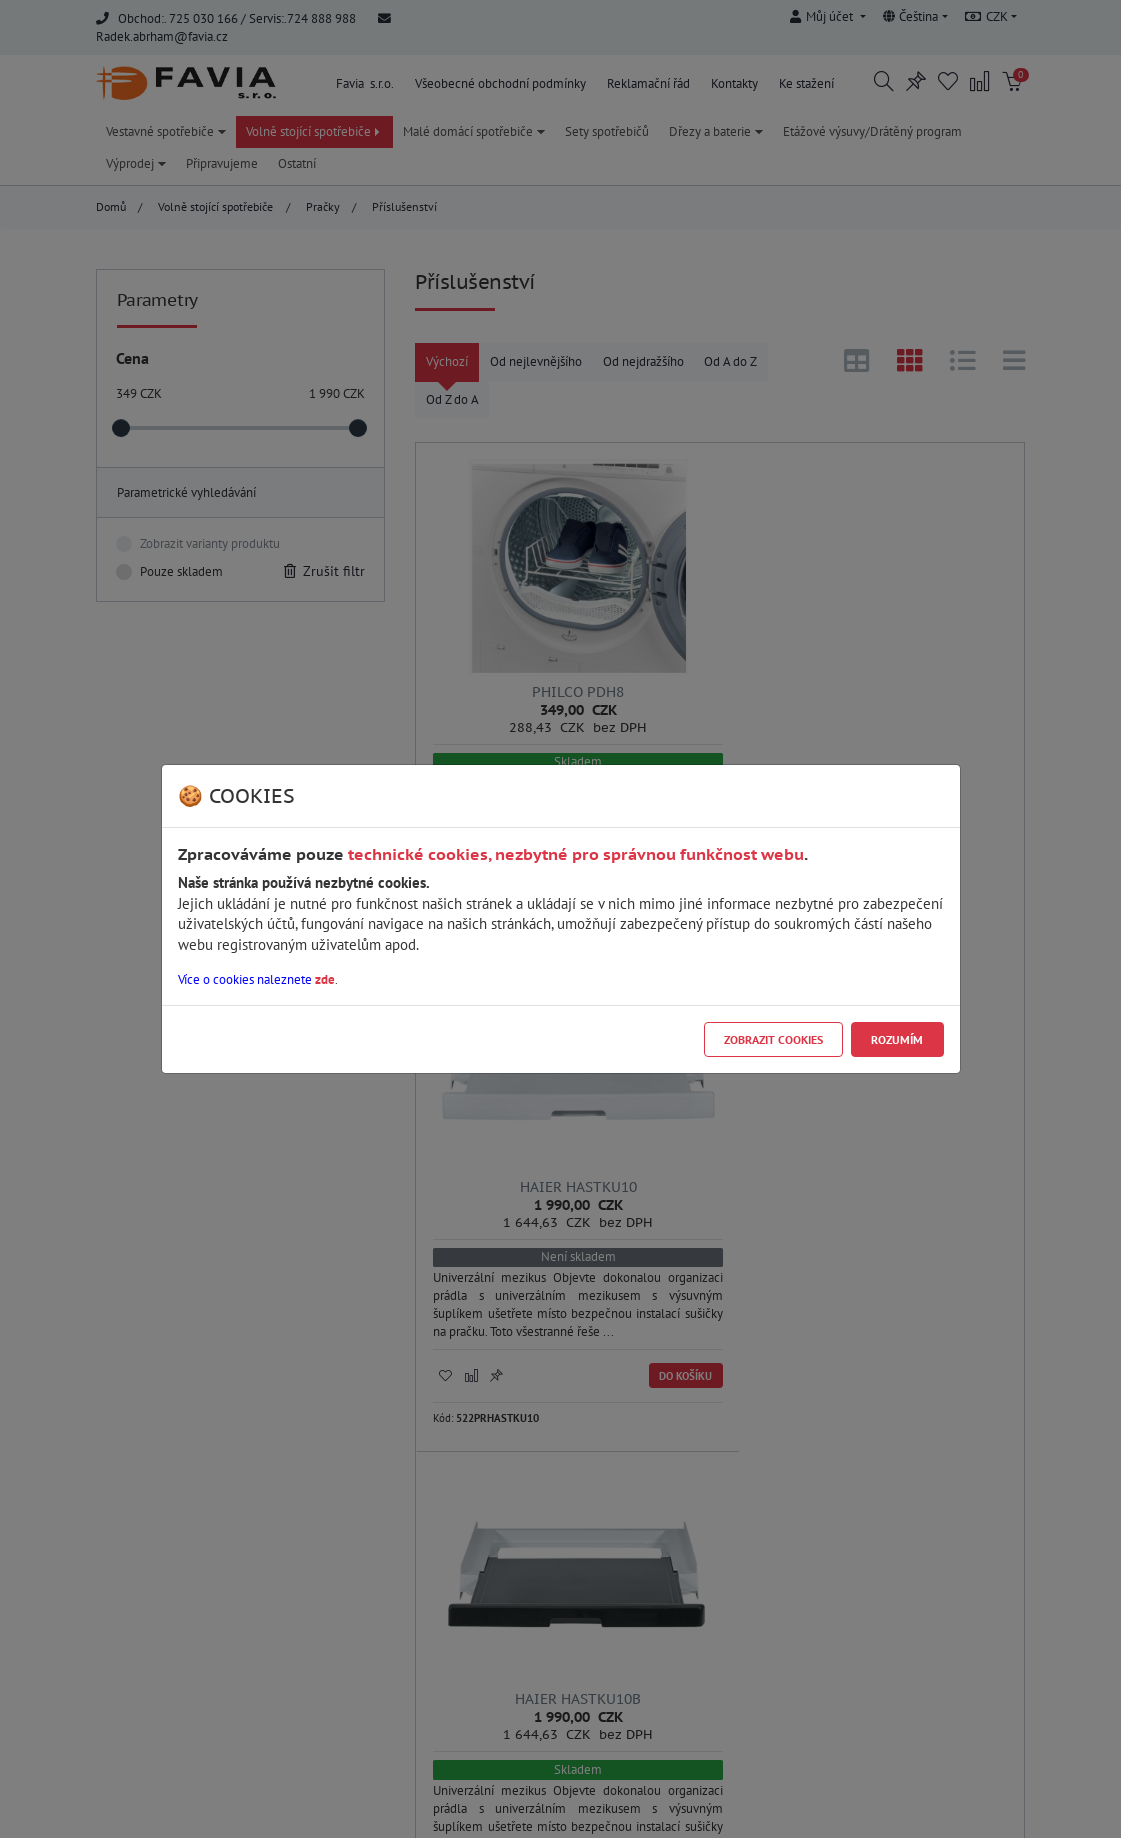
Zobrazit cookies (773, 1039)
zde (325, 979)
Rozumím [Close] (897, 1039)
